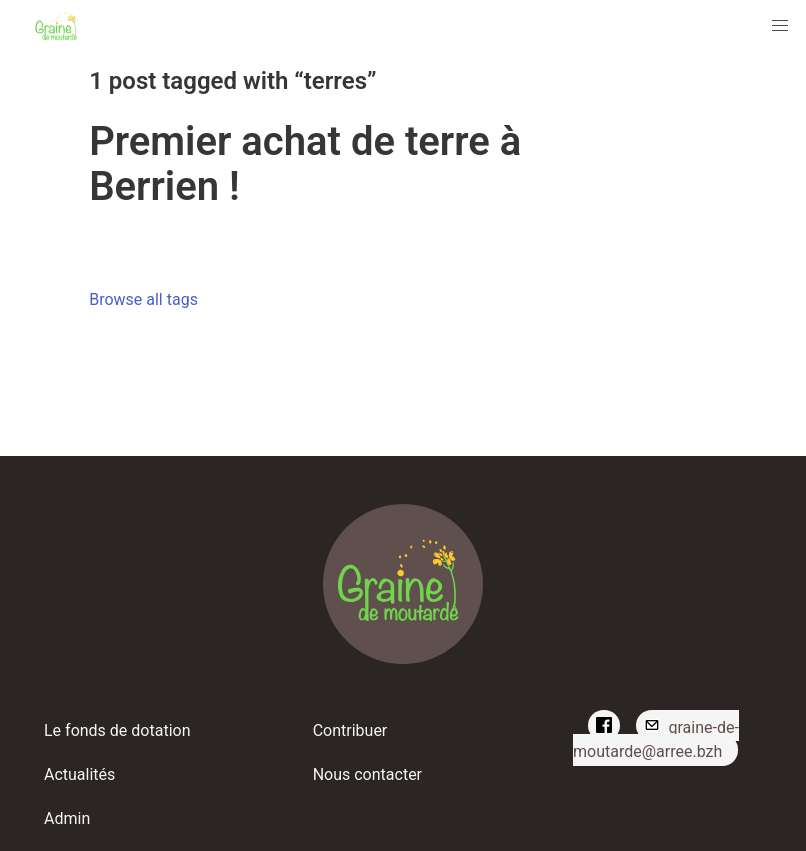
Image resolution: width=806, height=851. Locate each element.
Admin (67, 818)
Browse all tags (143, 299)
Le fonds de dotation (117, 730)
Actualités (79, 774)
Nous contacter (367, 774)
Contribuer (350, 730)
